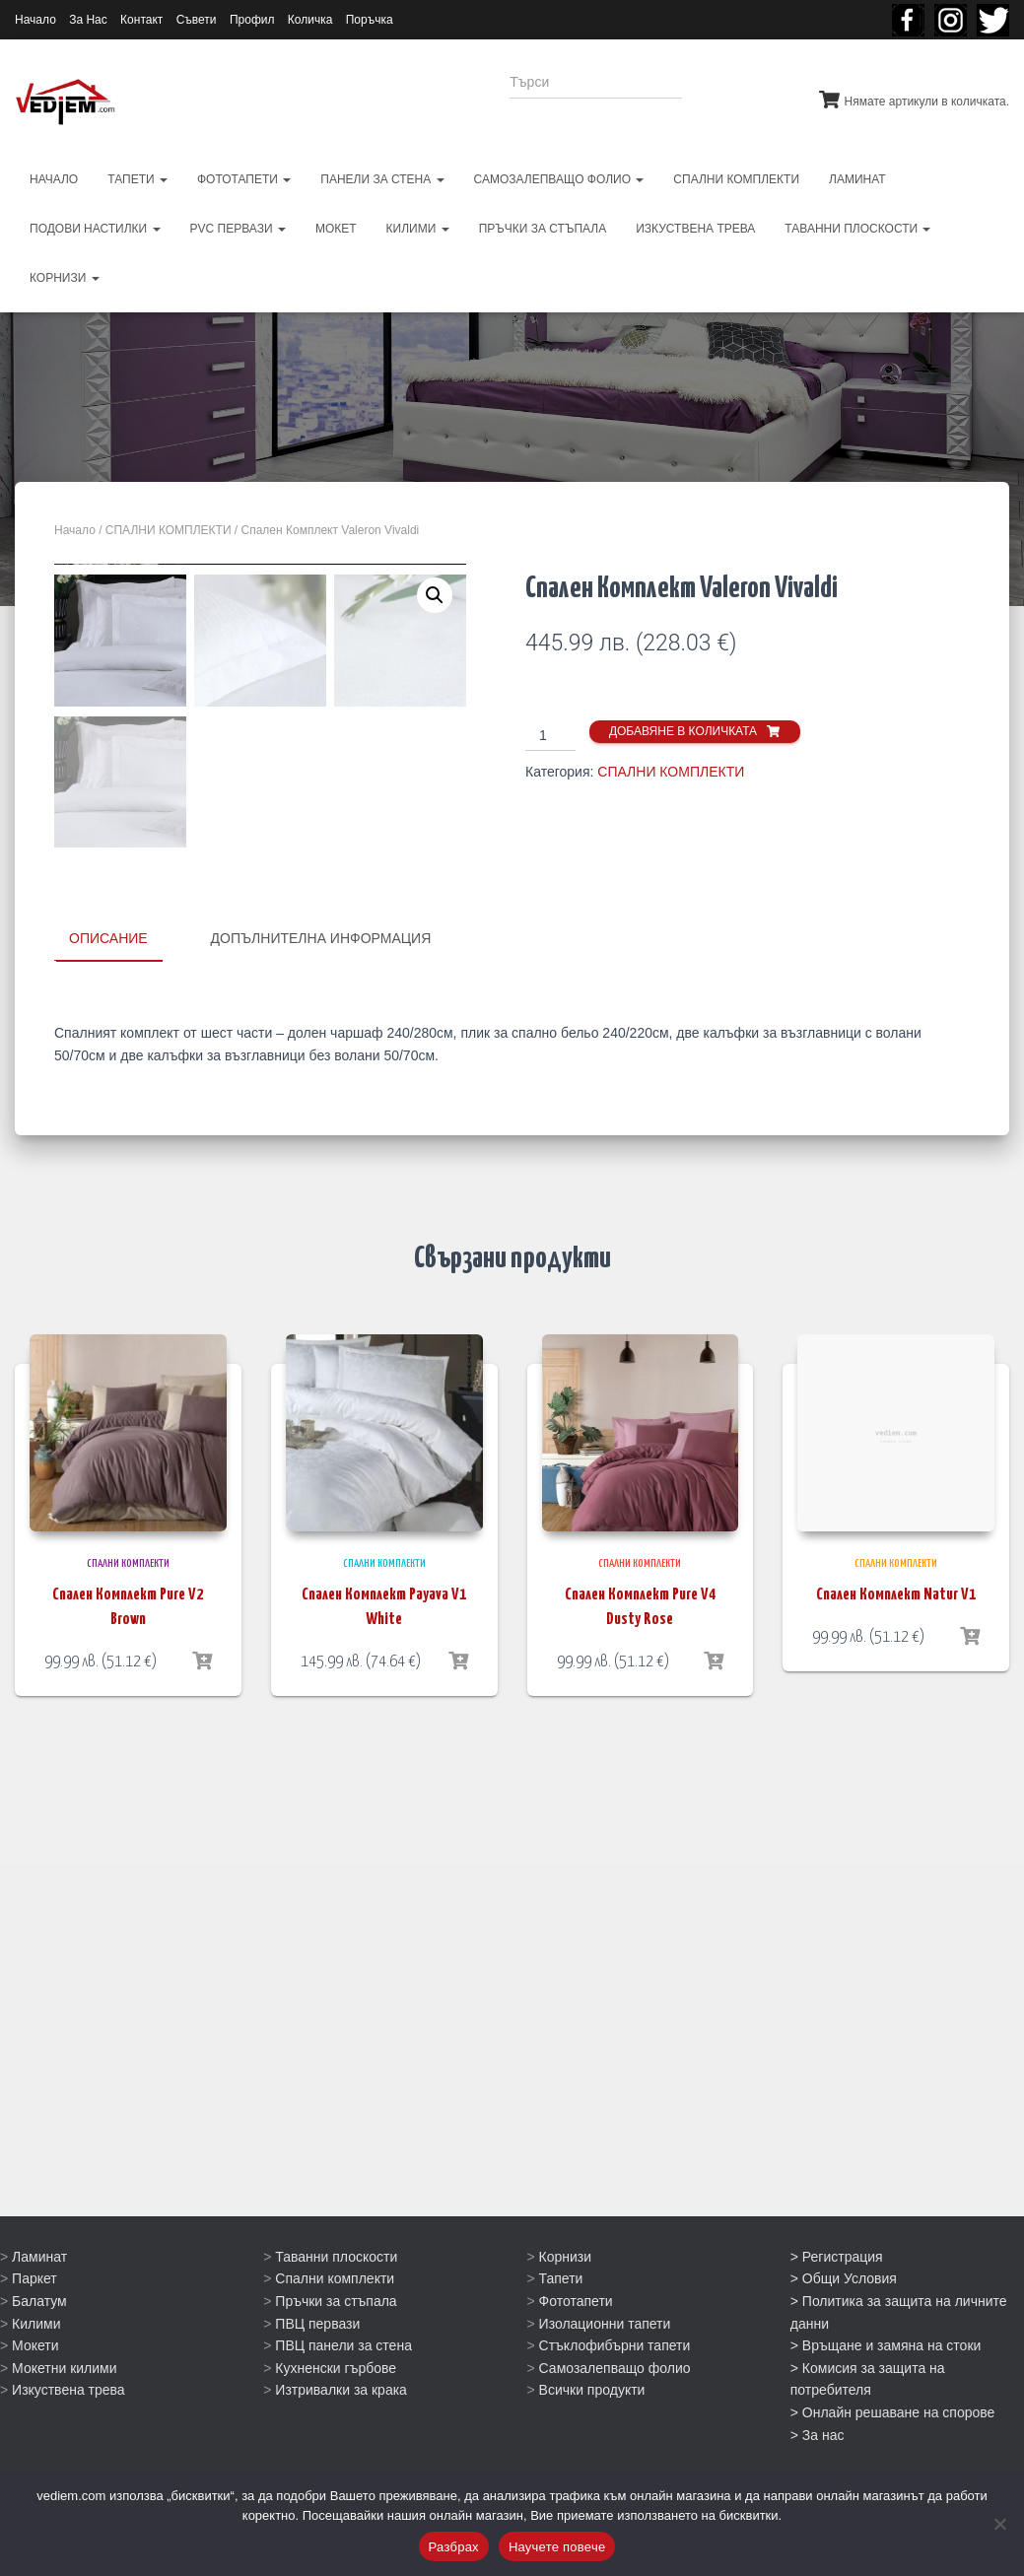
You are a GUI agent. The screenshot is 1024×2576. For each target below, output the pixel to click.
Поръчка (369, 20)
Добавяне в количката (683, 731)
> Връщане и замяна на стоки (886, 2403)
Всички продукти (592, 2448)
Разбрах (454, 2547)
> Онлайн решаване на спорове (892, 2470)
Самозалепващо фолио (615, 2426)
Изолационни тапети (605, 2381)
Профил (252, 20)
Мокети (35, 2403)
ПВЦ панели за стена (343, 2403)
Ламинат (39, 2314)
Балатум (39, 2359)
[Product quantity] (550, 736)
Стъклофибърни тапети (615, 2403)
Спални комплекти (334, 2336)
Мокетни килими (64, 2426)
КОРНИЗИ (65, 278)
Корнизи (565, 2314)
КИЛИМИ (417, 229)
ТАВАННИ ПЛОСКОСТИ (857, 229)
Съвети (196, 20)
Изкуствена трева (68, 2448)
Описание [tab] (108, 1349)
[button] (434, 595)
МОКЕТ (336, 229)
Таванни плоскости (336, 2314)
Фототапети (576, 2359)
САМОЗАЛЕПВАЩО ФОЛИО (559, 179)
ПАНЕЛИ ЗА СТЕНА (382, 179)
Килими (36, 2381)
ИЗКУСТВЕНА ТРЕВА (695, 229)
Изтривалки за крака (341, 2448)
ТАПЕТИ (137, 179)
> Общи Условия (843, 2336)
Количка (310, 20)
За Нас (88, 20)
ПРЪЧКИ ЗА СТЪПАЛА (543, 229)
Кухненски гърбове (335, 2426)
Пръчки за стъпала (335, 2359)
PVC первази (238, 229)
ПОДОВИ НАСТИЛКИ (95, 229)
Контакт (141, 20)
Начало (35, 20)
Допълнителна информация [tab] (321, 1349)
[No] (999, 2524)
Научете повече (557, 2547)
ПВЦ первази (317, 2381)
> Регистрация (836, 2314)
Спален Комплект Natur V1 (896, 2005)
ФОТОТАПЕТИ (244, 179)
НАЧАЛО (54, 179)
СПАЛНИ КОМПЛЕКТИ (736, 179)
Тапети (561, 2336)
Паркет (34, 2336)
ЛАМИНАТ (857, 179)
